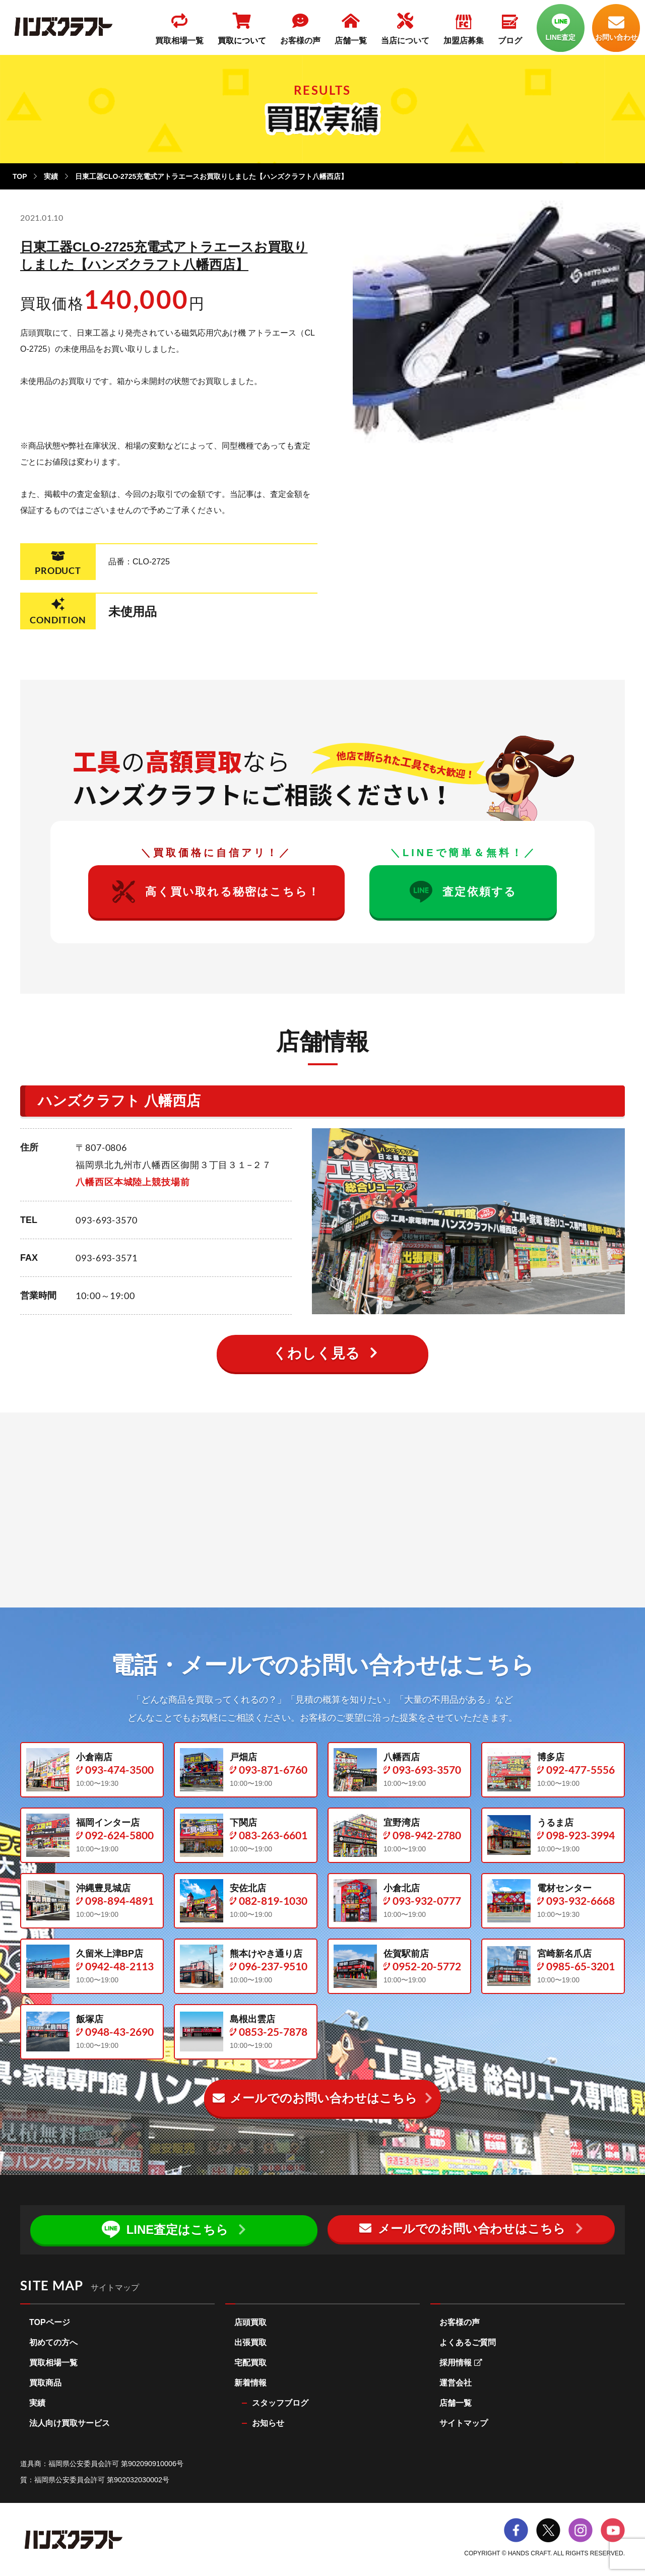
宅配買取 (250, 2363)
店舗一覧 (455, 2403)
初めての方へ (53, 2343)
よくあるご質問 (467, 2343)
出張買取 (250, 2343)
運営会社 (455, 2383)
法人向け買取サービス (69, 2423)
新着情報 (250, 2383)
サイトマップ (463, 2423)
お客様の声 (459, 2323)
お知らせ (268, 2423)
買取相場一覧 (53, 2363)
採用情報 (460, 2363)
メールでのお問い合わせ (315, 2098)
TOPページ (49, 2323)
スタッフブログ (280, 2403)
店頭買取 (250, 2323)
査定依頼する (463, 891)
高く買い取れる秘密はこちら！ (216, 891)
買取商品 (45, 2383)
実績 (51, 176)
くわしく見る (316, 1353)
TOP (20, 176)
